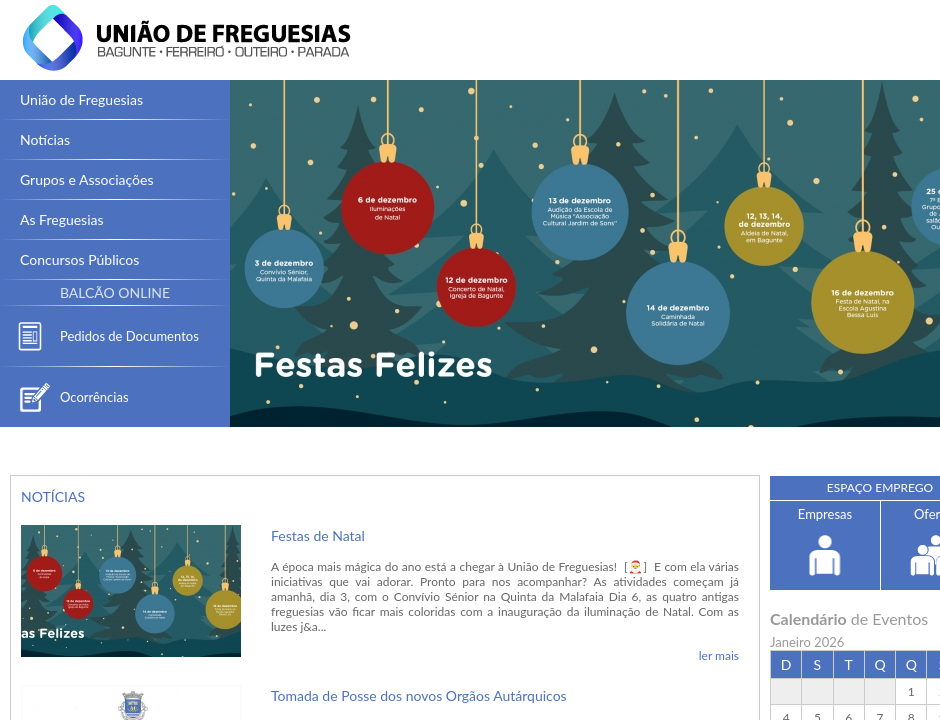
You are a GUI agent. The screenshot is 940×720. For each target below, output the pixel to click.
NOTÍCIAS (53, 496)
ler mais (719, 655)
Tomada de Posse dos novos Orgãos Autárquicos (419, 695)
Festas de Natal (318, 535)
